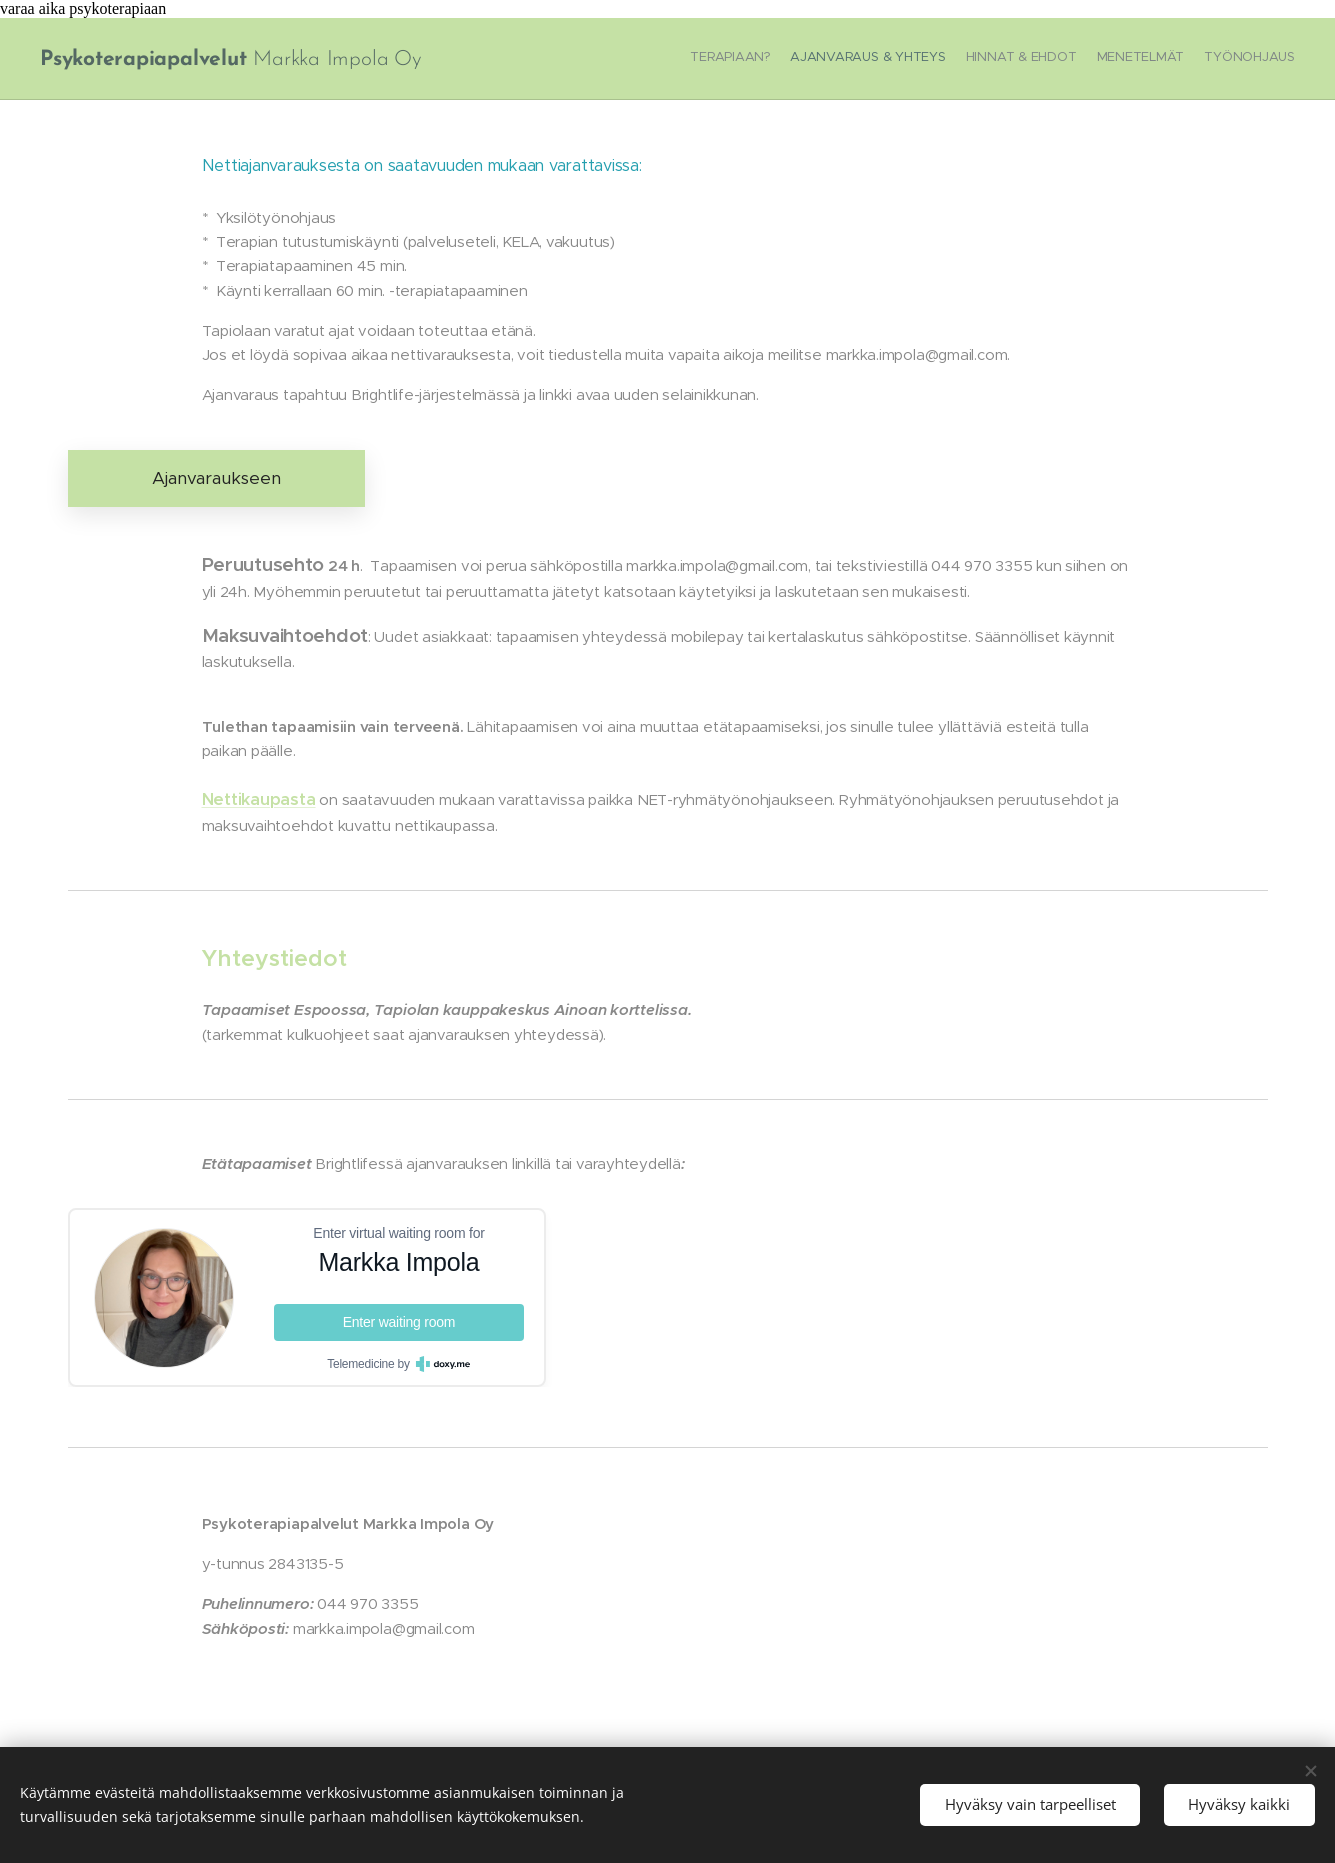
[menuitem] (1217, 59)
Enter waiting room (398, 1322)
